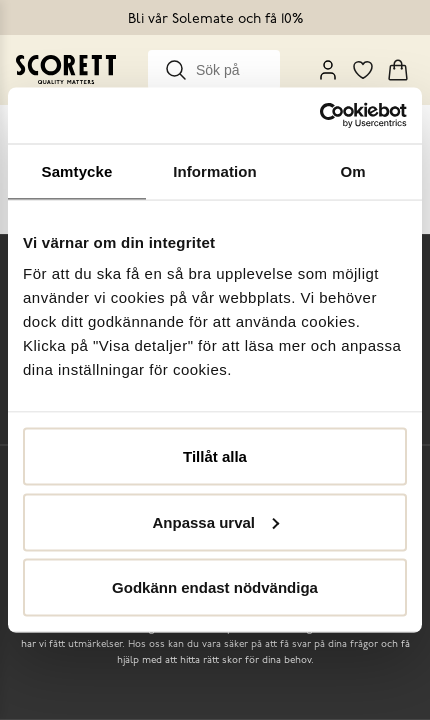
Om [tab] (352, 170)
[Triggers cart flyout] (398, 70)
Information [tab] (215, 170)
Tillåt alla (215, 456)
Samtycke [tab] (77, 170)
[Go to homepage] (66, 69)
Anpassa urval (215, 521)
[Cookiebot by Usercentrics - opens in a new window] (319, 116)
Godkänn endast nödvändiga (215, 587)
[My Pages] (328, 70)
